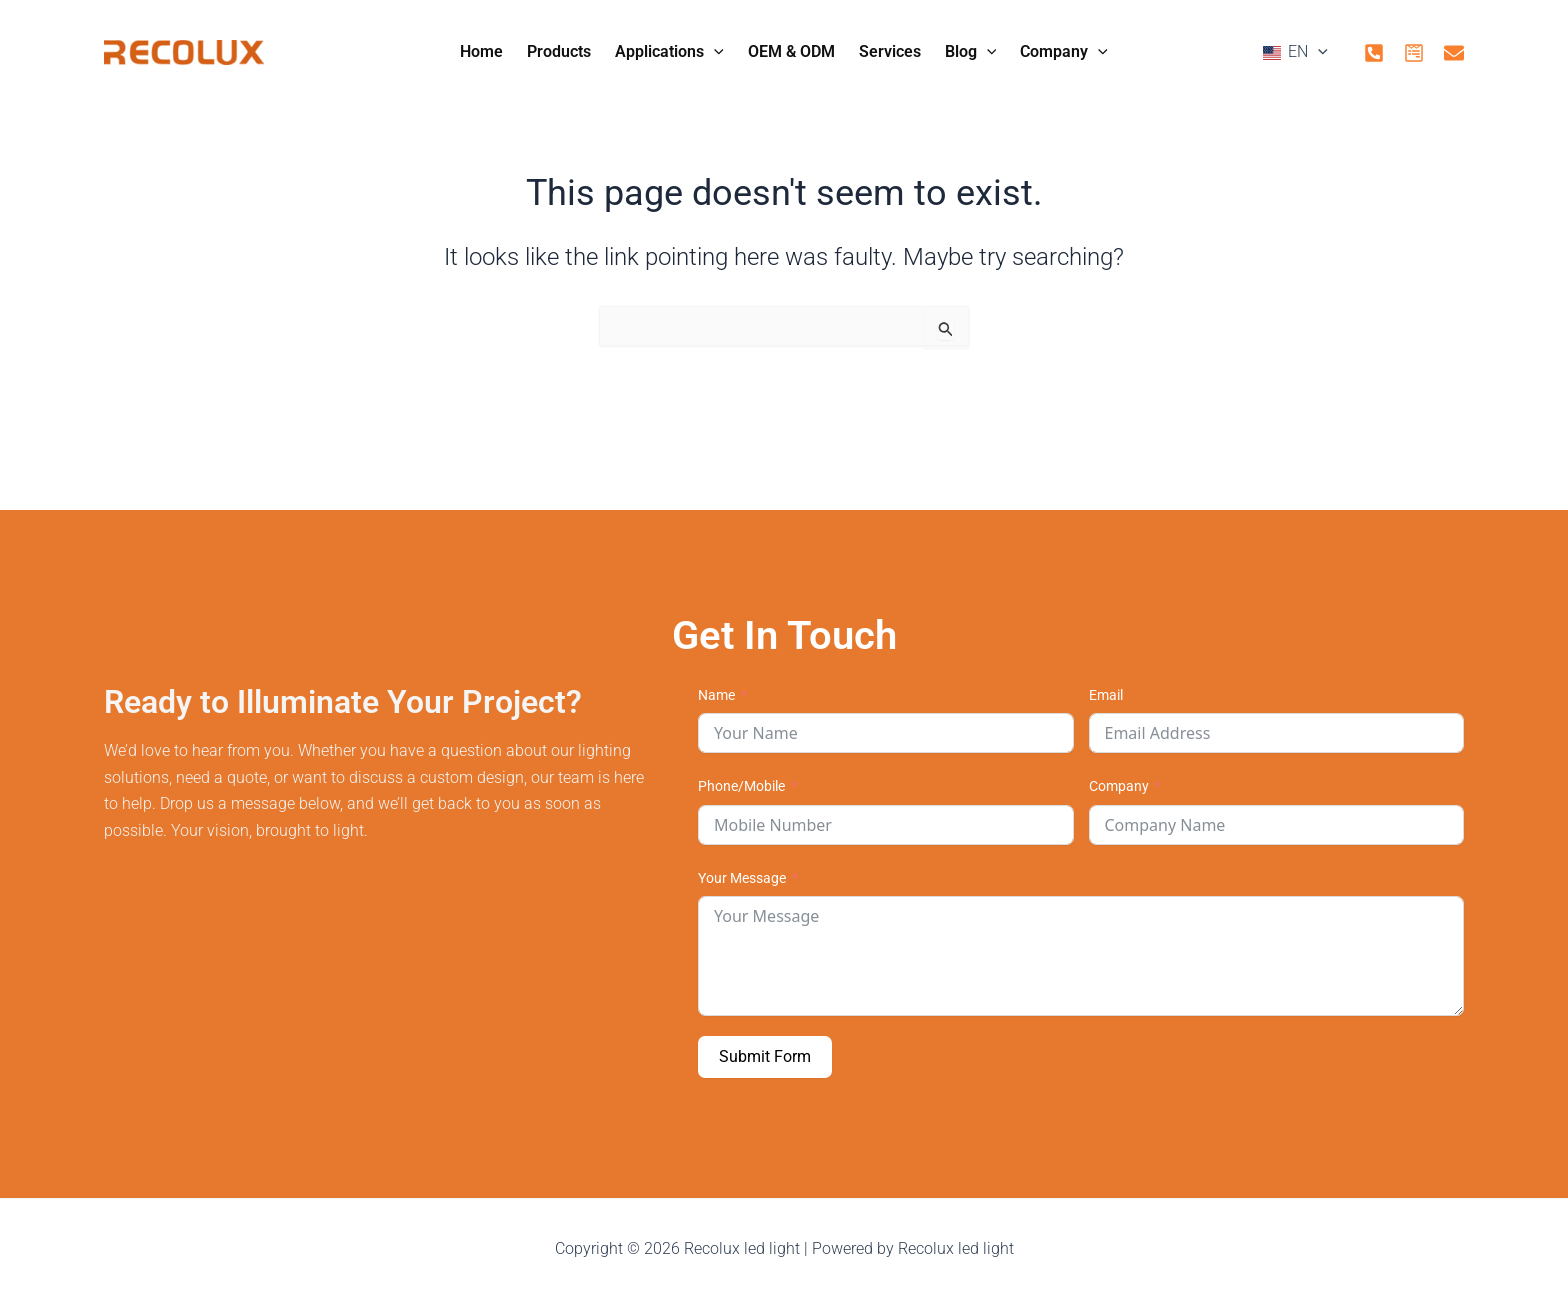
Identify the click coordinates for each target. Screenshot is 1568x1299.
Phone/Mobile (741, 786)
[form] (1414, 53)
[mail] (1454, 53)
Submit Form (765, 1056)
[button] (1149, 54)
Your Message (742, 878)
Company (1119, 786)
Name (716, 695)
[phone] (1374, 53)
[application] (714, 52)
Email (1106, 695)
